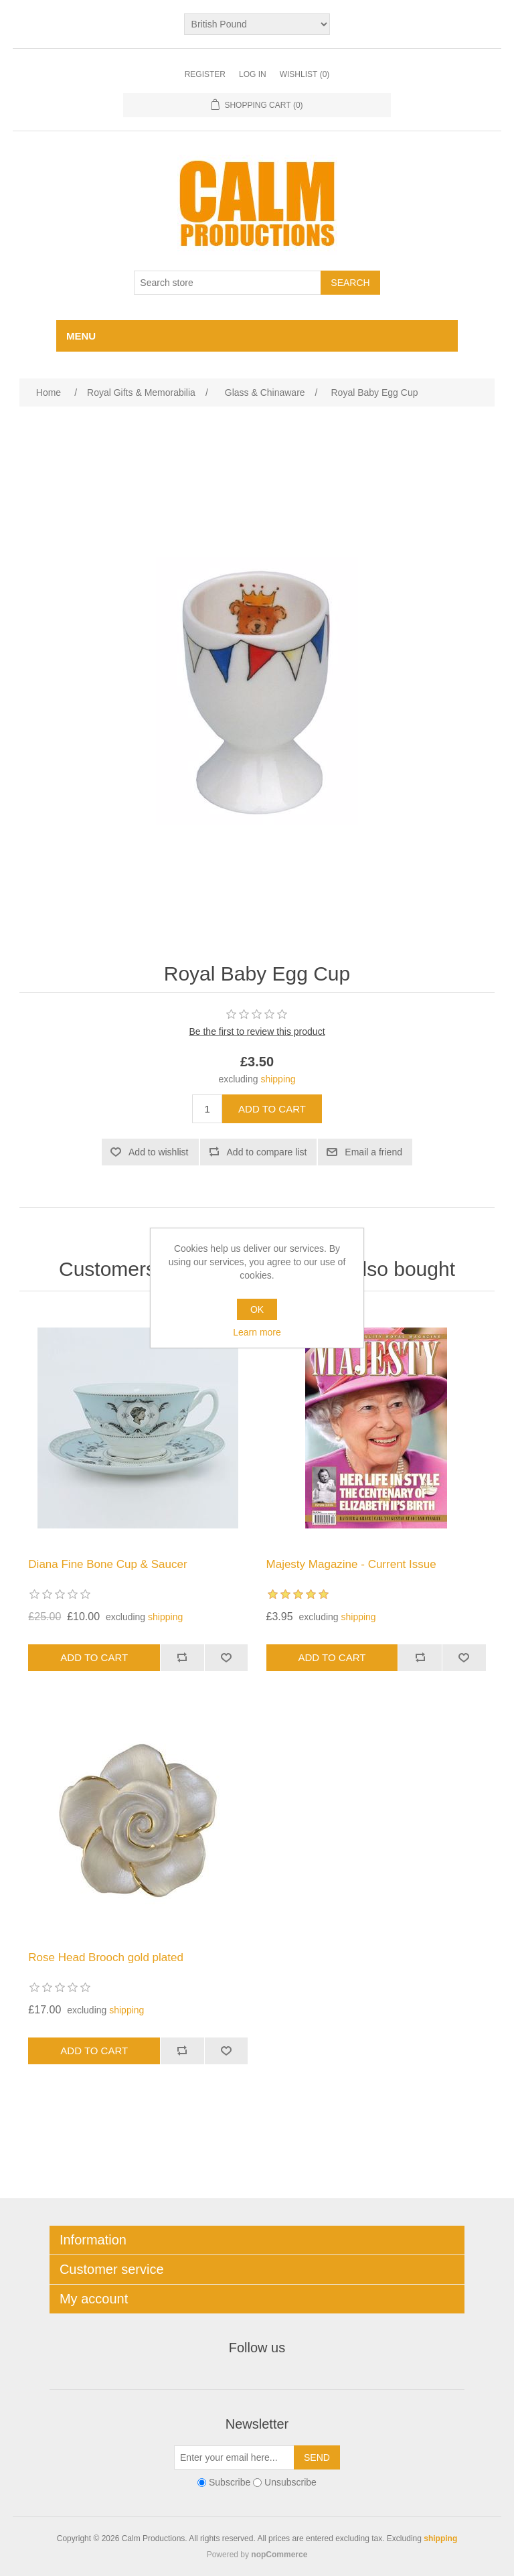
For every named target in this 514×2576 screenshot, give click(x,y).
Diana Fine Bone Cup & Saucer (107, 1564)
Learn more (257, 1332)
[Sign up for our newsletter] (234, 2457)
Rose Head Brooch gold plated (105, 1957)
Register (205, 74)
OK (257, 1309)
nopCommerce (279, 2554)
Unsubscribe (290, 2482)
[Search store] (227, 283)
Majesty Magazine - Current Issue (351, 1564)
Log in (252, 74)
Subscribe (229, 2482)
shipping (277, 1079)
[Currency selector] (257, 24)
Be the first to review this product (257, 1031)
